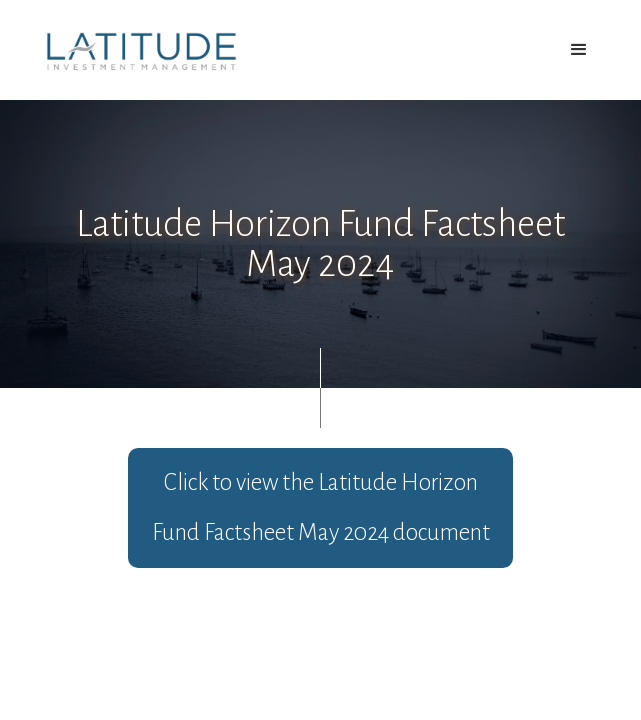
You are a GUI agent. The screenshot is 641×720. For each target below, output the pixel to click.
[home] (137, 50)
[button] (579, 50)
